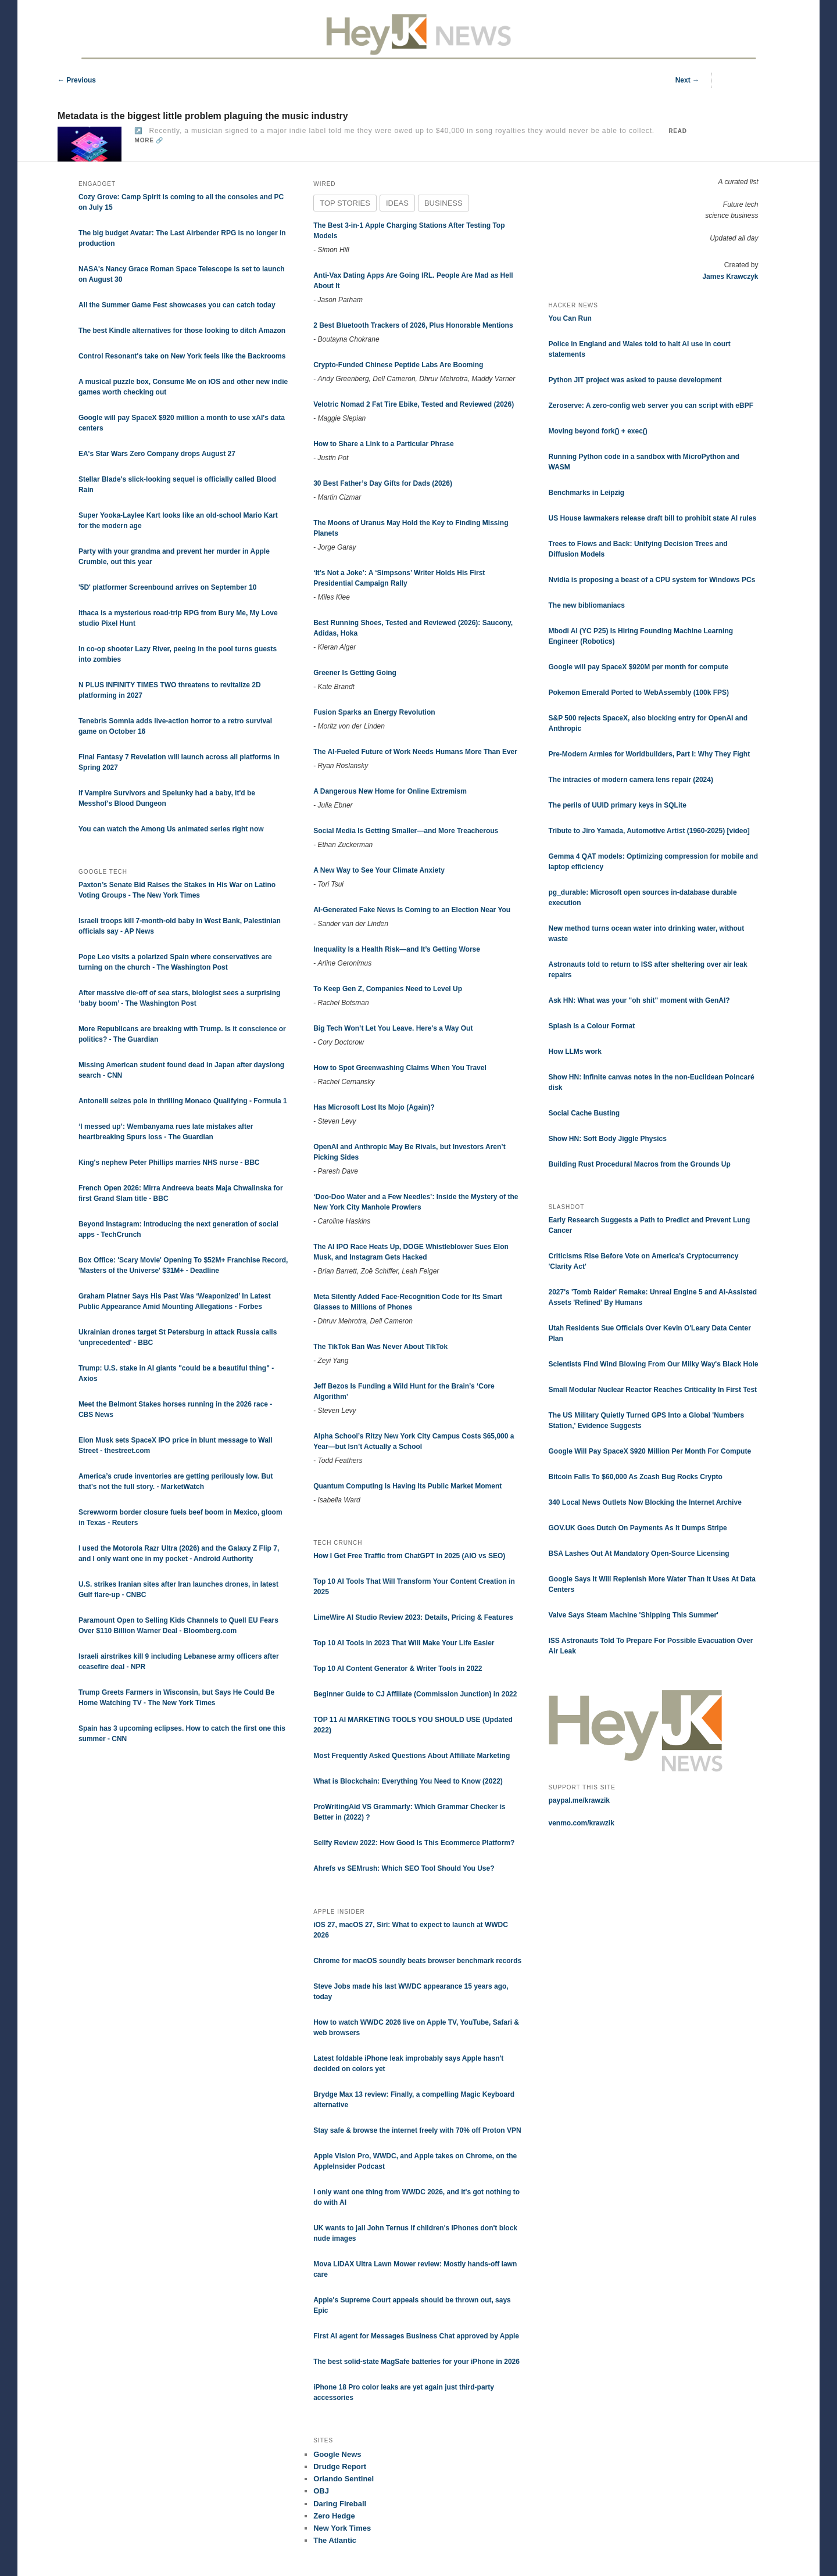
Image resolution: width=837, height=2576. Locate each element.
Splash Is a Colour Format (592, 1026)
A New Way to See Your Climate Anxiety (379, 870)
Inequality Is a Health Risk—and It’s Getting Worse (396, 949)
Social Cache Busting (584, 1113)
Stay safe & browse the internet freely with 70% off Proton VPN (417, 2130)
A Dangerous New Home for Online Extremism (390, 791)
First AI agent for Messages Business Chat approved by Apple (416, 2336)
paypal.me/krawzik (579, 1800)
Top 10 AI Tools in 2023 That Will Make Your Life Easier (403, 1643)
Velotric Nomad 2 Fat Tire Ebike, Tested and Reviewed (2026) (413, 404)
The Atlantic (334, 2540)
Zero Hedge (334, 2516)
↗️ (138, 130)
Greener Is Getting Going (354, 673)
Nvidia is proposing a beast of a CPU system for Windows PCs (652, 580)
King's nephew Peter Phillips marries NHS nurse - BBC (169, 1162)
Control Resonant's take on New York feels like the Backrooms (182, 356)
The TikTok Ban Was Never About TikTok (380, 1347)
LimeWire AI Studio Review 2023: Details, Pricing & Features (413, 1617)
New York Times (342, 2528)
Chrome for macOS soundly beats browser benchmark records (417, 1961)
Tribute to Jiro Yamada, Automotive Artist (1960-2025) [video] (649, 831)
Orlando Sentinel (343, 2478)
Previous (77, 80)
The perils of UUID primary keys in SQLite (617, 805)
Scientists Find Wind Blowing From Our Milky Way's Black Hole (654, 1364)
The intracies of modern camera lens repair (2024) (631, 780)
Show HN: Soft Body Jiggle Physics (608, 1139)
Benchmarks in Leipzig (587, 493)
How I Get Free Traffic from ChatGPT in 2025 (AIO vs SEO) (409, 1556)
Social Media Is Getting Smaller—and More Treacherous (405, 831)
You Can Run (570, 318)
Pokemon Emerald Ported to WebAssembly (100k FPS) (639, 692)
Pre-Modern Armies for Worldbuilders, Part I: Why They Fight (649, 754)
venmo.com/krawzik (581, 1823)
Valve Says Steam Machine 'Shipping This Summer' (633, 1615)
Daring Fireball (339, 2503)
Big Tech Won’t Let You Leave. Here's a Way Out (393, 1028)
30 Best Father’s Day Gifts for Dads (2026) (382, 483)
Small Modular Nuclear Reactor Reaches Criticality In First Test (653, 1390)
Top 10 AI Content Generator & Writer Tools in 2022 (397, 1668)
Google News (337, 2454)
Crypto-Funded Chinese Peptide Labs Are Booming (398, 365)
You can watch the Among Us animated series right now (171, 829)
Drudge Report (339, 2466)
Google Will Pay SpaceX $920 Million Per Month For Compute (650, 1451)
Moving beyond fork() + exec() (598, 431)
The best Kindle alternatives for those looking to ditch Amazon (181, 331)
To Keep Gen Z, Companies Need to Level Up (387, 989)
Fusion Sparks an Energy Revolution (374, 712)
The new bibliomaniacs (587, 605)
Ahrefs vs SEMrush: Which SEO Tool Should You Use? (403, 1868)
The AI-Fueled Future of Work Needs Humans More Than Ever (415, 752)
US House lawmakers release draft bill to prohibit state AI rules (653, 518)
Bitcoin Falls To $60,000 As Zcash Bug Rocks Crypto (635, 1477)
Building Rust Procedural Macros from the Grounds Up (640, 1164)
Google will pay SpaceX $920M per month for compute (638, 667)
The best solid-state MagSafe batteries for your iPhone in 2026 (416, 2362)
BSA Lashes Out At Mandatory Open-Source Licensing (639, 1553)
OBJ (321, 2491)
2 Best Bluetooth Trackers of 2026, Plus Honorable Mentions (413, 325)
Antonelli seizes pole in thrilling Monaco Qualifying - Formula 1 (182, 1101)
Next (687, 80)
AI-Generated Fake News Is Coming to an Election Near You (411, 910)
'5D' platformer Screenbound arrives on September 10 (167, 587)
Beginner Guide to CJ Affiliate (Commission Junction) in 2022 (415, 1694)
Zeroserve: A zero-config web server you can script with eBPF (651, 405)
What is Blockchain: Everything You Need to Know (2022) (408, 1781)
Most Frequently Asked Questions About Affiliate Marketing (411, 1756)
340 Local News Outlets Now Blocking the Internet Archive (645, 1502)
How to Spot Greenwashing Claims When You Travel (400, 1068)
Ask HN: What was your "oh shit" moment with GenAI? (639, 1000)
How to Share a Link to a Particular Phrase (383, 444)
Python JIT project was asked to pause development (635, 380)
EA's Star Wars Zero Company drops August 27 (156, 454)
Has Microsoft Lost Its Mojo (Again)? (374, 1107)
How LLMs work (575, 1051)
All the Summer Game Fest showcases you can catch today (177, 305)
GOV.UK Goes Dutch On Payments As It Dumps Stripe (638, 1528)
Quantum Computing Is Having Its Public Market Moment (407, 1486)
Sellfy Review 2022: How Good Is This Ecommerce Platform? (413, 1843)
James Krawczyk (730, 276)
